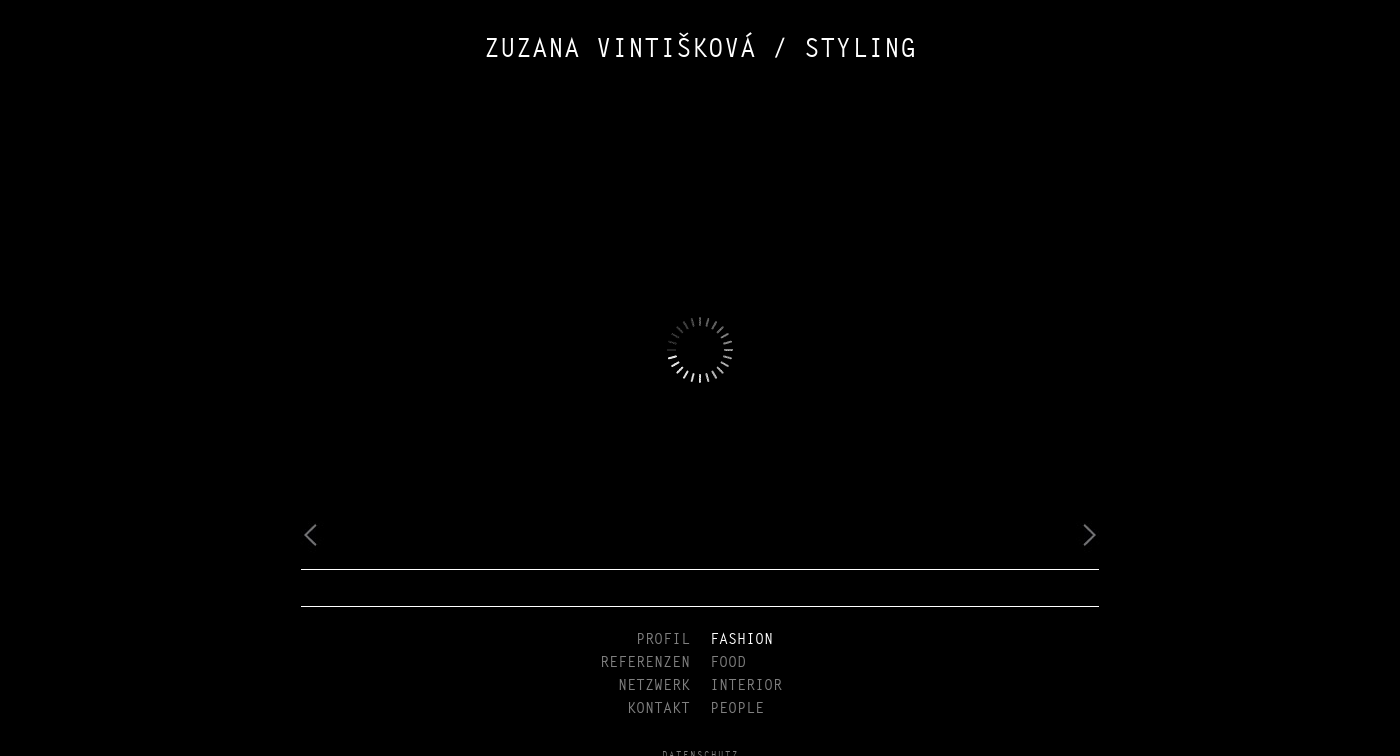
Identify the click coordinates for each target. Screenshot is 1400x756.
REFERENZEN (645, 662)
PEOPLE (737, 708)
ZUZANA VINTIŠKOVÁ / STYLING (700, 50)
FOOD (728, 662)
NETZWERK (654, 685)
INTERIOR (746, 685)
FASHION (741, 639)
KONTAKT (658, 708)
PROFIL (663, 639)
